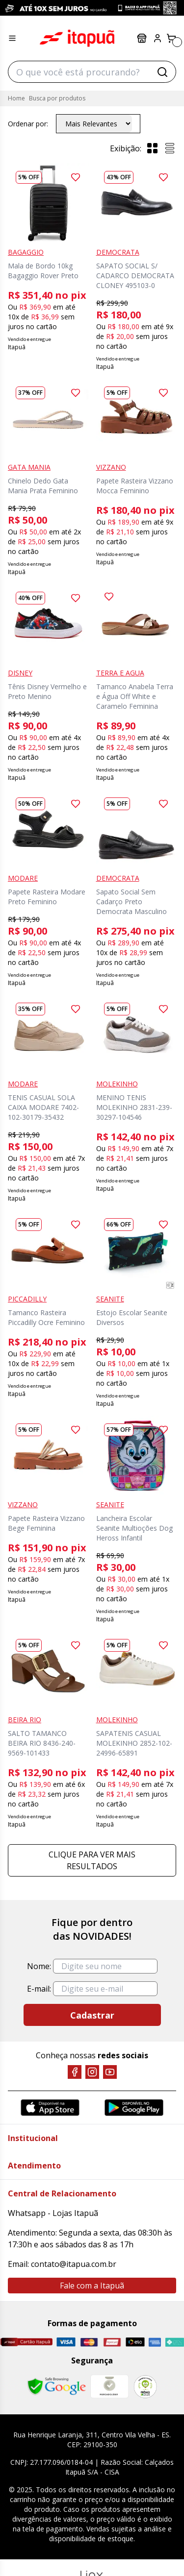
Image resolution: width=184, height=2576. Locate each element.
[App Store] (50, 2107)
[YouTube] (110, 2072)
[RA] (145, 2387)
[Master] (89, 2342)
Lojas (142, 38)
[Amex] (155, 2342)
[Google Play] (134, 2107)
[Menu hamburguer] (12, 38)
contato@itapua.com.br (73, 2264)
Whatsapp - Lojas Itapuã (53, 2213)
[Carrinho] (171, 38)
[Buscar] (162, 72)
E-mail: (39, 1988)
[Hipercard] (112, 2342)
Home (16, 98)
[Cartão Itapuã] (26, 2341)
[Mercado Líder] (109, 2386)
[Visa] (66, 2342)
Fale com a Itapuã (92, 2285)
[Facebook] (74, 2072)
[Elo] (135, 2342)
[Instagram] (92, 2072)
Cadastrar (92, 2015)
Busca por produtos (57, 98)
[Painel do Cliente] (157, 38)
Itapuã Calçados (77, 38)
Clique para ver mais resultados (92, 1860)
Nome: (39, 1966)
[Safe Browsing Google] (56, 2386)
